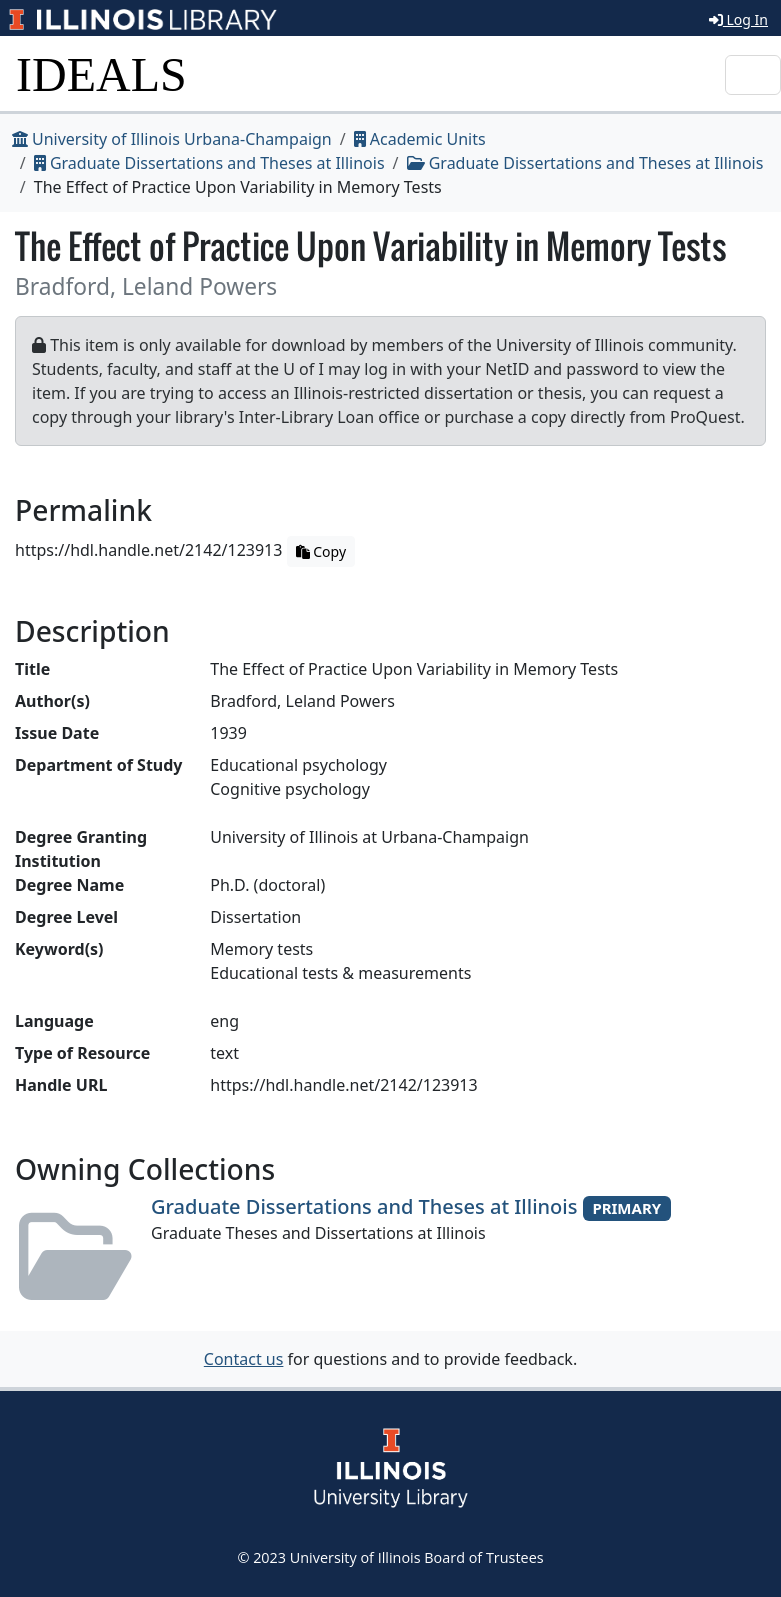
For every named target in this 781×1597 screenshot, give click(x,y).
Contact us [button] (244, 1359)
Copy (321, 551)
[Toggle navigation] (753, 75)
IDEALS (101, 74)
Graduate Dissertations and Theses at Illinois (209, 163)
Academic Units (420, 139)
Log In (738, 19)
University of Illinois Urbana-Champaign (172, 139)
